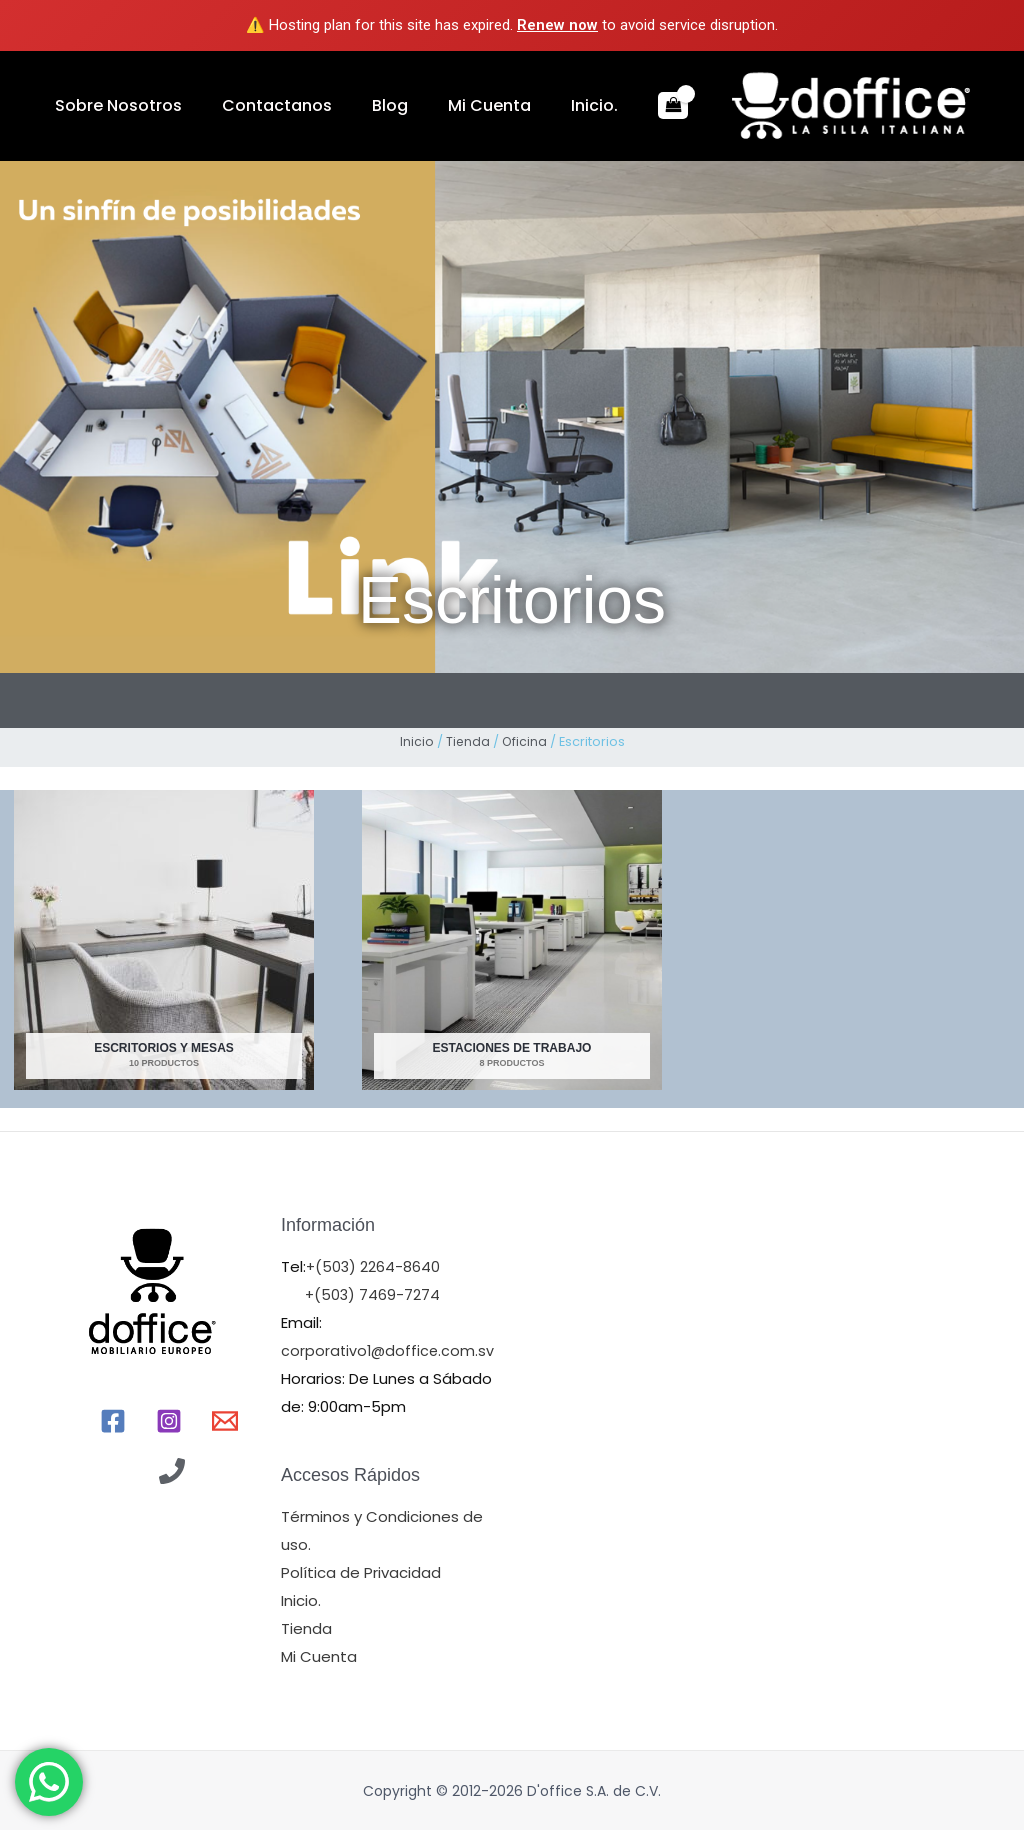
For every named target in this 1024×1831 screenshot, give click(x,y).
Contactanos (247, 105)
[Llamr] (172, 1472)
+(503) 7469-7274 (373, 1295)
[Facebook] (113, 1422)
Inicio (416, 741)
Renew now (557, 25)
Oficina (525, 741)
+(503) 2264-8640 (374, 1267)
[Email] (225, 1422)
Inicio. (504, 105)
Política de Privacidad (361, 1573)
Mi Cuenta (419, 105)
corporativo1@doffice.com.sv (389, 1350)
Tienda (467, 741)
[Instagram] (169, 1422)
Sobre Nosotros (108, 105)
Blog (340, 105)
